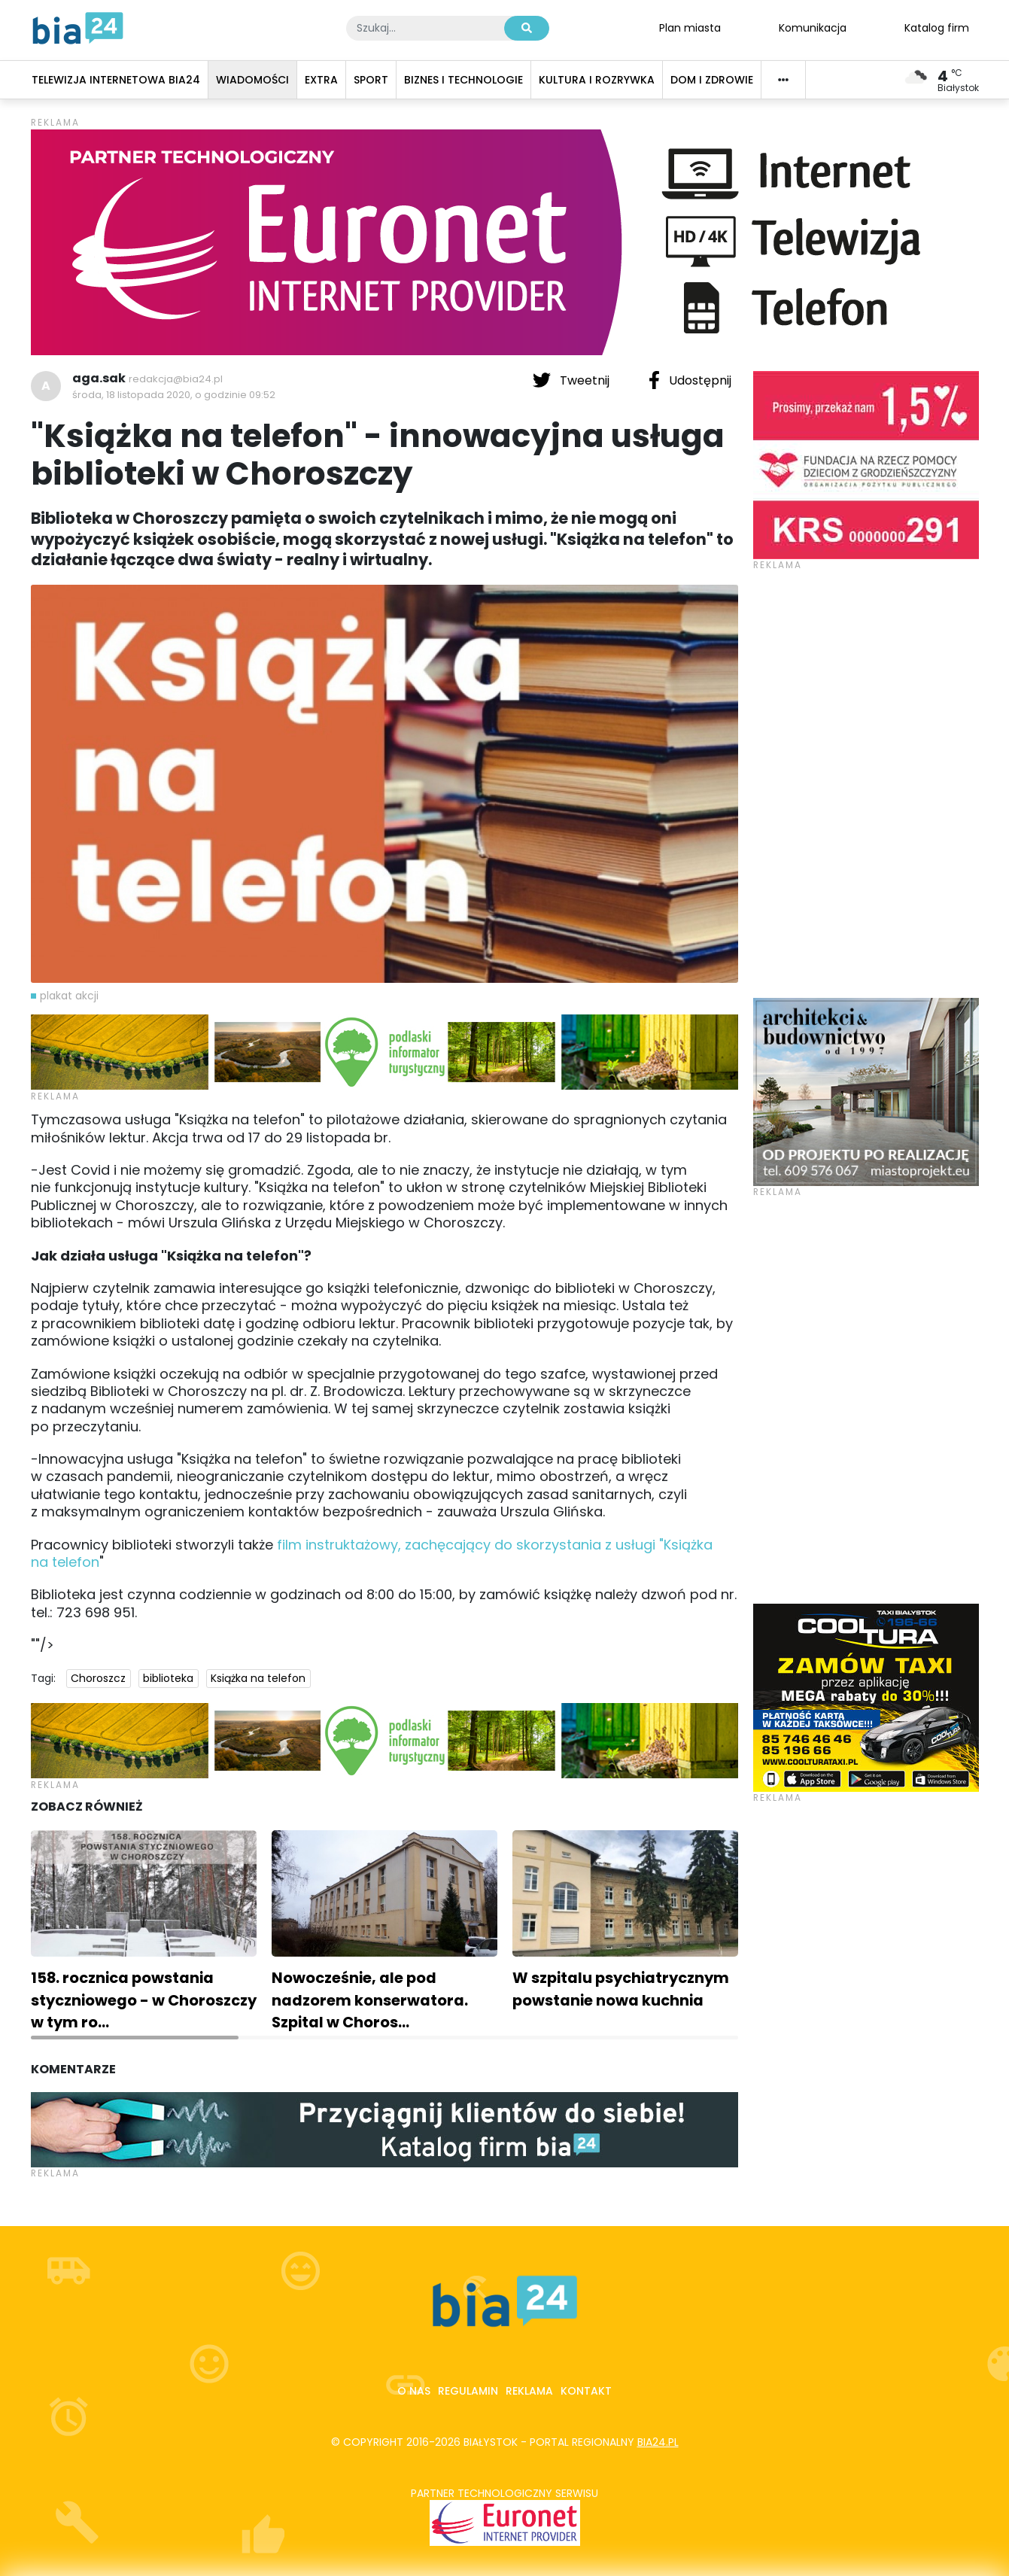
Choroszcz (98, 1678)
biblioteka (168, 1678)
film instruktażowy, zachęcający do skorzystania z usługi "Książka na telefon (372, 1553)
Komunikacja (812, 27)
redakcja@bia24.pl (176, 379)
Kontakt (586, 2391)
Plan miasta (690, 27)
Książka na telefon (258, 1678)
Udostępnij (690, 380)
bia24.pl (658, 2442)
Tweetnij (572, 380)
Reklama (529, 2391)
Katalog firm (936, 27)
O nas (413, 2391)
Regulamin (468, 2391)
